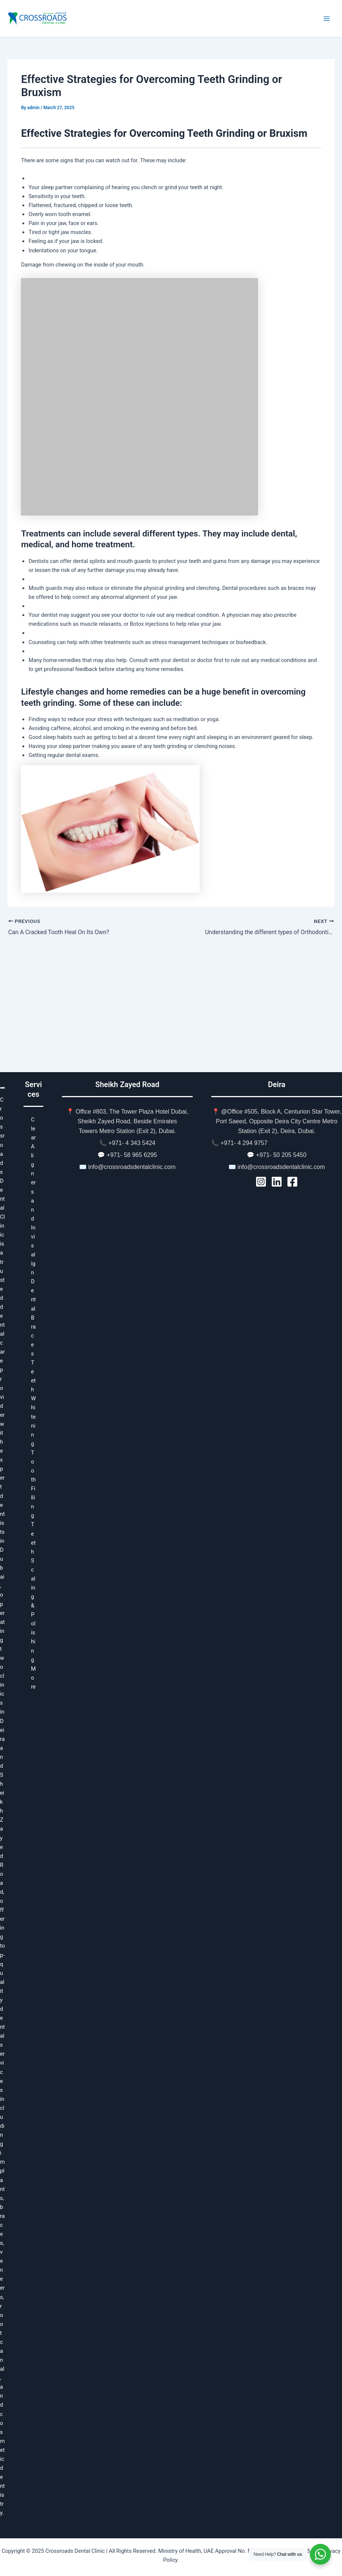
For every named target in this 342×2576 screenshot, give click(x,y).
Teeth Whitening (33, 1403)
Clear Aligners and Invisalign (33, 1196)
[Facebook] (292, 1181)
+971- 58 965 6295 (132, 1155)
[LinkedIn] (276, 1181)
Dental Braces (33, 1317)
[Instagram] (261, 1181)
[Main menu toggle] (327, 19)
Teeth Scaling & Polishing (33, 1592)
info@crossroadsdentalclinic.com (131, 1167)
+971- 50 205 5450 (281, 1155)
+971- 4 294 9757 (243, 1143)
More (33, 1677)
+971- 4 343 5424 (131, 1143)
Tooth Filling (33, 1484)
